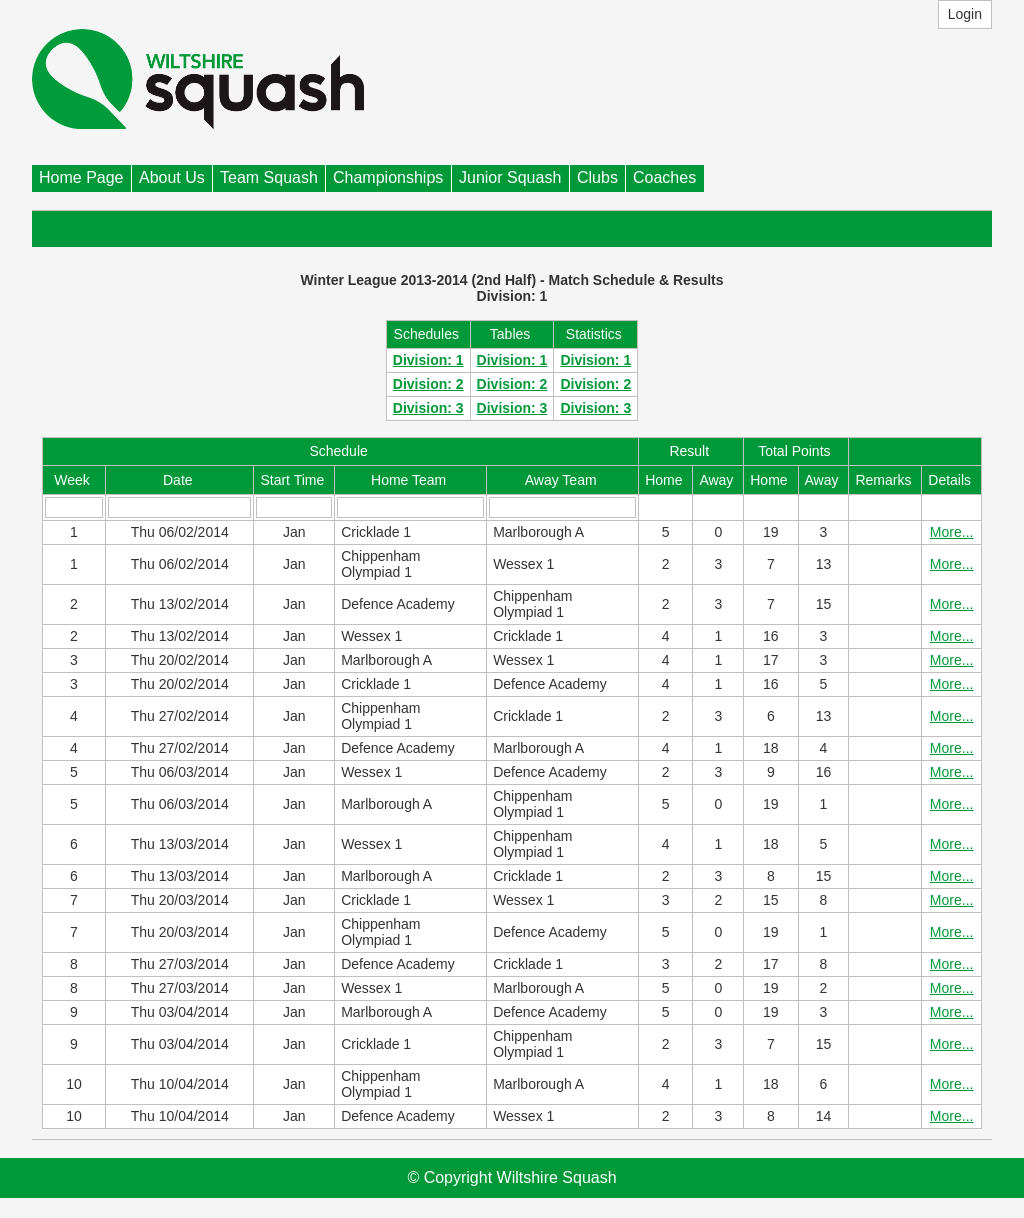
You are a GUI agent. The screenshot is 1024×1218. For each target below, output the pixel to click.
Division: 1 (428, 360)
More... (952, 532)
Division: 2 (428, 384)
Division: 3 (428, 408)
